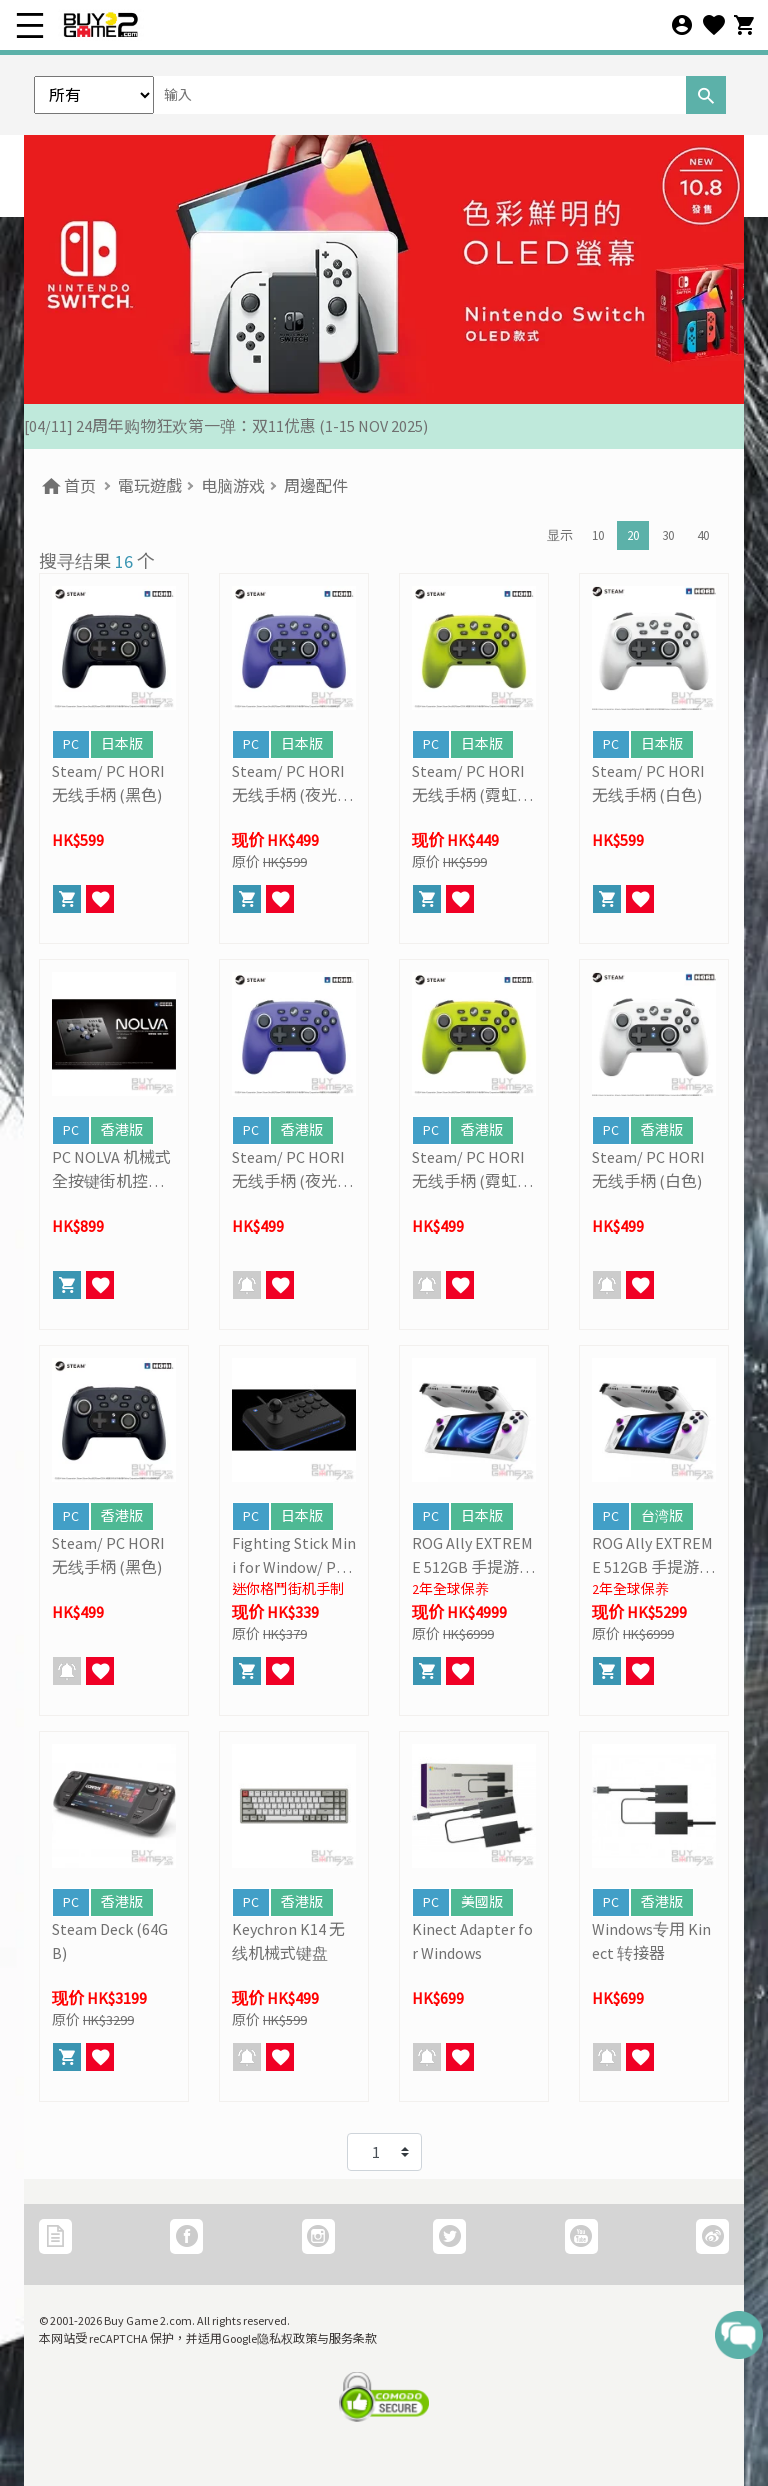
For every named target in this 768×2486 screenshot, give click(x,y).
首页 (67, 486)
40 (703, 535)
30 (668, 535)
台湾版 (662, 1516)
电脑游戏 (233, 486)
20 (633, 535)
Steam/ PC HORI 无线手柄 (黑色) (108, 783)
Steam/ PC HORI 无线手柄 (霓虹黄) (468, 784)
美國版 (482, 1902)
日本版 (122, 744)
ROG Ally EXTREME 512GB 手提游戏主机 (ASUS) (473, 1556)
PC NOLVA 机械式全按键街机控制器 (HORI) (111, 1170)
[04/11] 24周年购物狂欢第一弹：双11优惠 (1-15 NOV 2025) (226, 426)
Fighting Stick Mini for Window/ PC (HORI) (294, 1556)
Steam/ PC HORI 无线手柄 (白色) (648, 783)
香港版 (122, 1130)
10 (598, 535)
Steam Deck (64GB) (110, 1941)
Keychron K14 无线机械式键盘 (288, 1941)
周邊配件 (316, 486)
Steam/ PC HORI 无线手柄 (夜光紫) (288, 784)
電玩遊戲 (150, 486)
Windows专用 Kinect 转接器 (651, 1941)
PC (71, 744)
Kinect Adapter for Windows (472, 1941)
